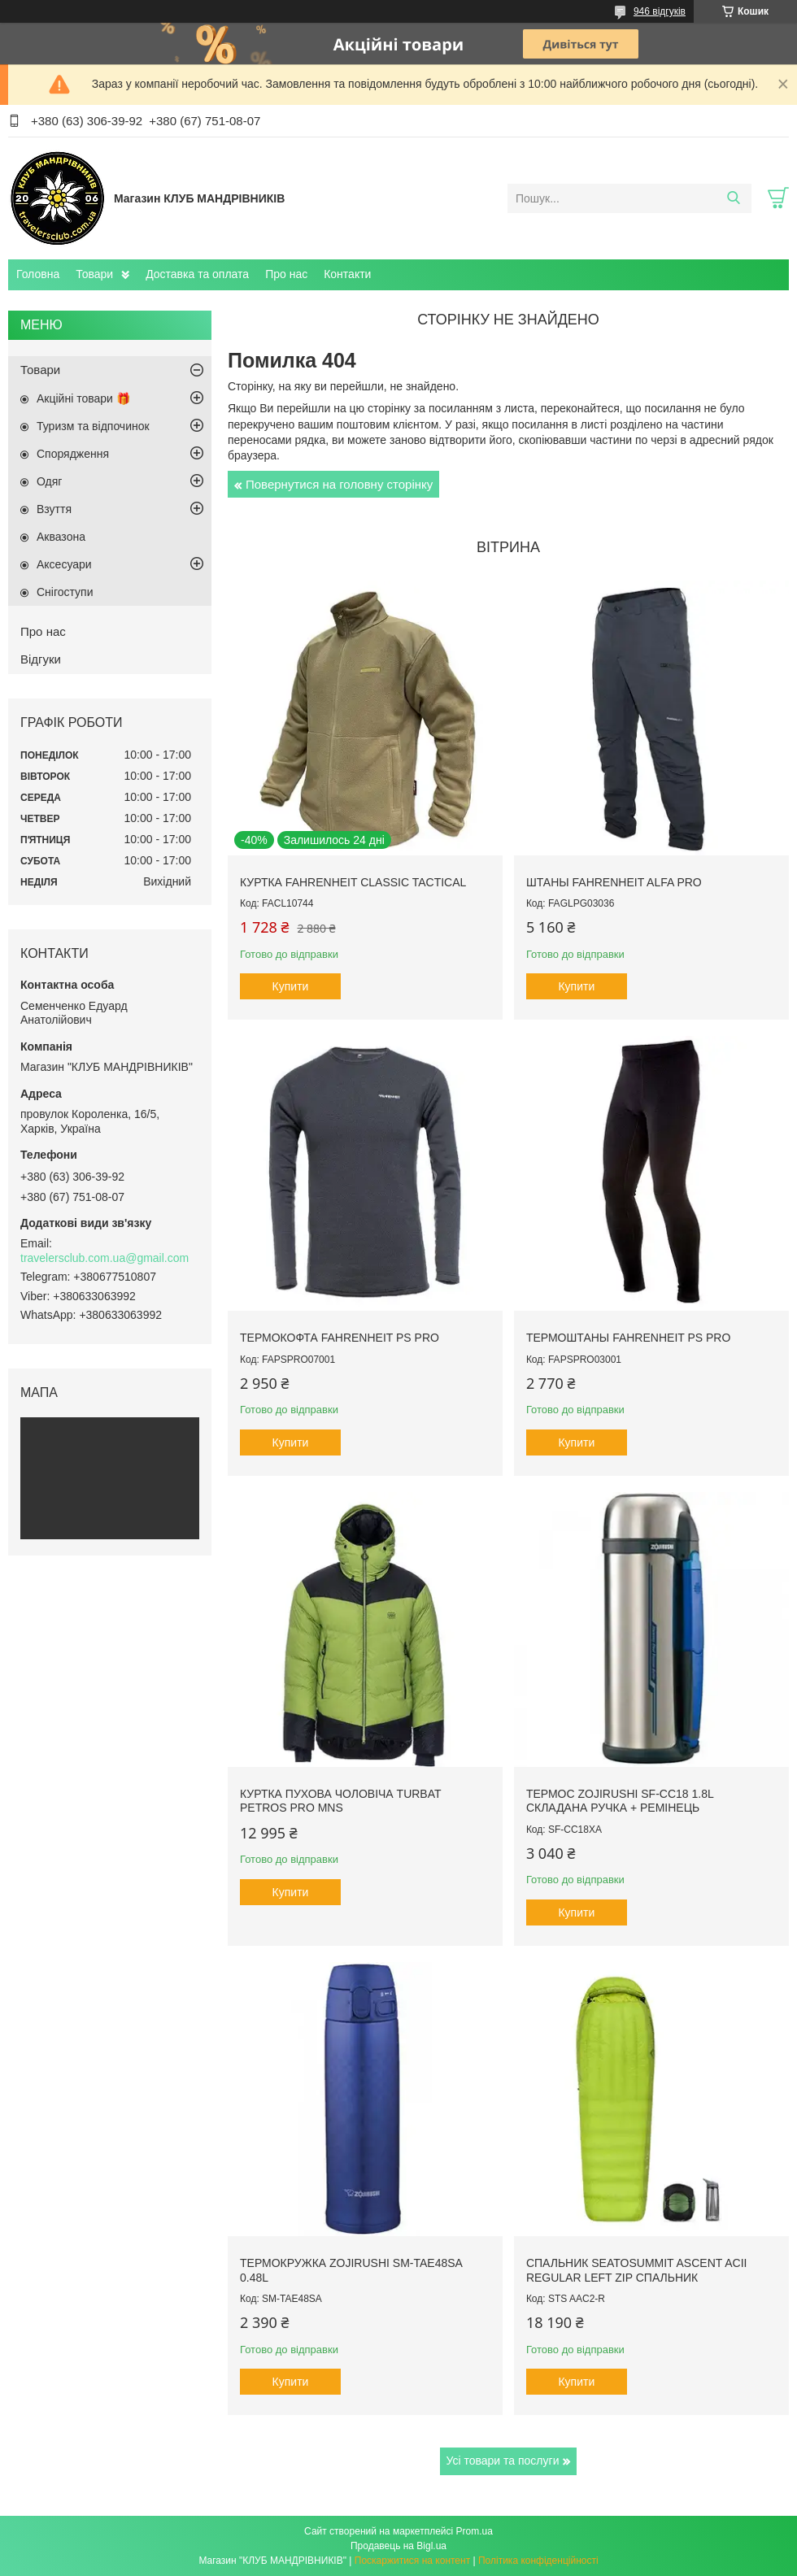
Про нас (286, 274)
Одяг (49, 481)
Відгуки (40, 659)
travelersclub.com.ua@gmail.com (104, 1257)
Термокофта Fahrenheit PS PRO (339, 1337)
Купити (290, 986)
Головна (37, 274)
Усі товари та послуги (503, 2460)
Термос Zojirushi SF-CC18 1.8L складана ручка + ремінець (619, 1801)
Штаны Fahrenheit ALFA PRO (614, 882)
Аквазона (61, 536)
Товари (94, 274)
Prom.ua (474, 2531)
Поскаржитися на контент (412, 2560)
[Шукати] (733, 198)
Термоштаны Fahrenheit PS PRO (628, 1337)
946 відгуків (660, 11)
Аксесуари (64, 564)
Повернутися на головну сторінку (339, 484)
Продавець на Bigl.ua (398, 2546)
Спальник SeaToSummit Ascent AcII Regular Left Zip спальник (636, 2270)
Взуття (54, 509)
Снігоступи (65, 591)
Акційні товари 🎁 (83, 398)
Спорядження (73, 453)
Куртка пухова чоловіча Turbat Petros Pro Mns (340, 1801)
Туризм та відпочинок (93, 426)
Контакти (347, 274)
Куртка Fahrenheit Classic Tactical (353, 882)
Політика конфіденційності (538, 2560)
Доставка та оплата (197, 274)
